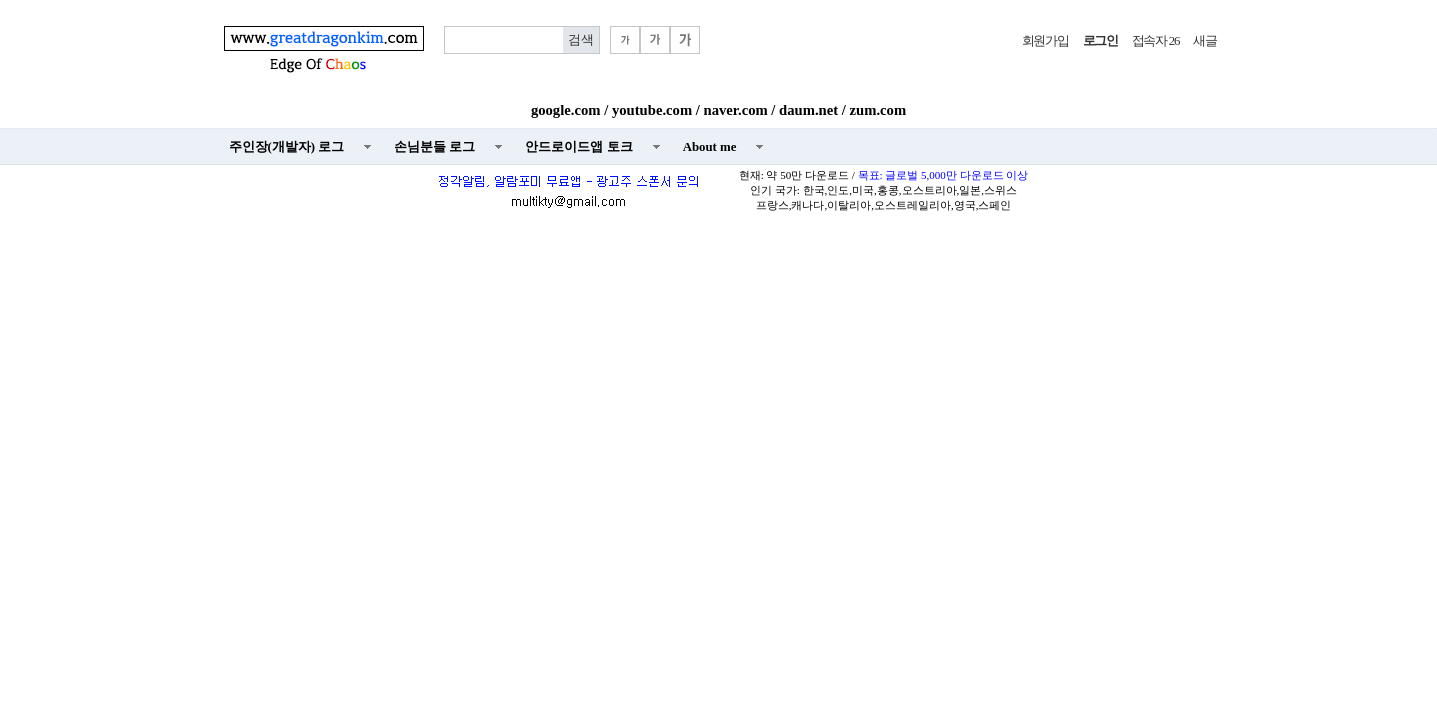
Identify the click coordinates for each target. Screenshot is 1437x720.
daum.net (808, 110)
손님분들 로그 (434, 147)
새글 (1204, 41)
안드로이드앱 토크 (578, 147)
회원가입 (1045, 41)
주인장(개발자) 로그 (287, 147)
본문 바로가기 (0, 0)
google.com (566, 110)
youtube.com (652, 110)
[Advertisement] (719, 366)
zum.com (878, 110)
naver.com (736, 110)
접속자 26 (1155, 41)
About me (710, 147)
